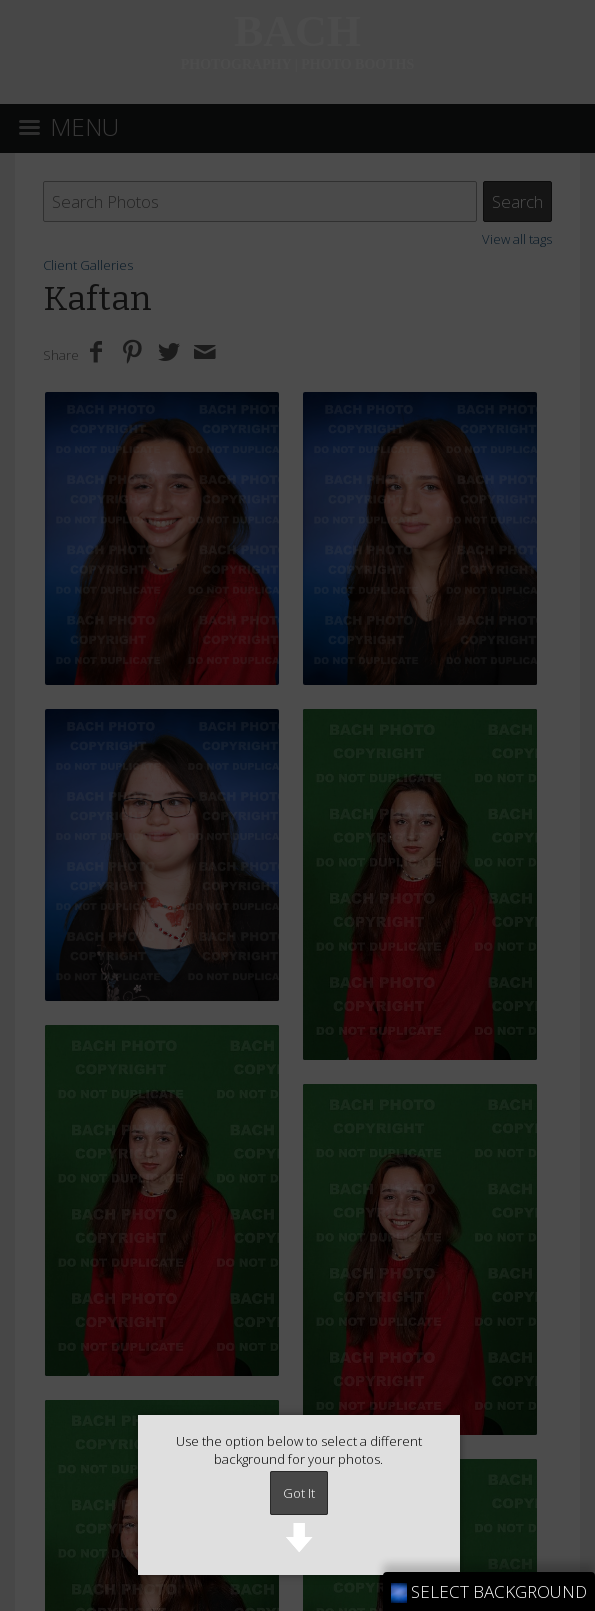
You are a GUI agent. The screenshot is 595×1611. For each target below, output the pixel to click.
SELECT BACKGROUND (489, 1591)
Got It (299, 1493)
